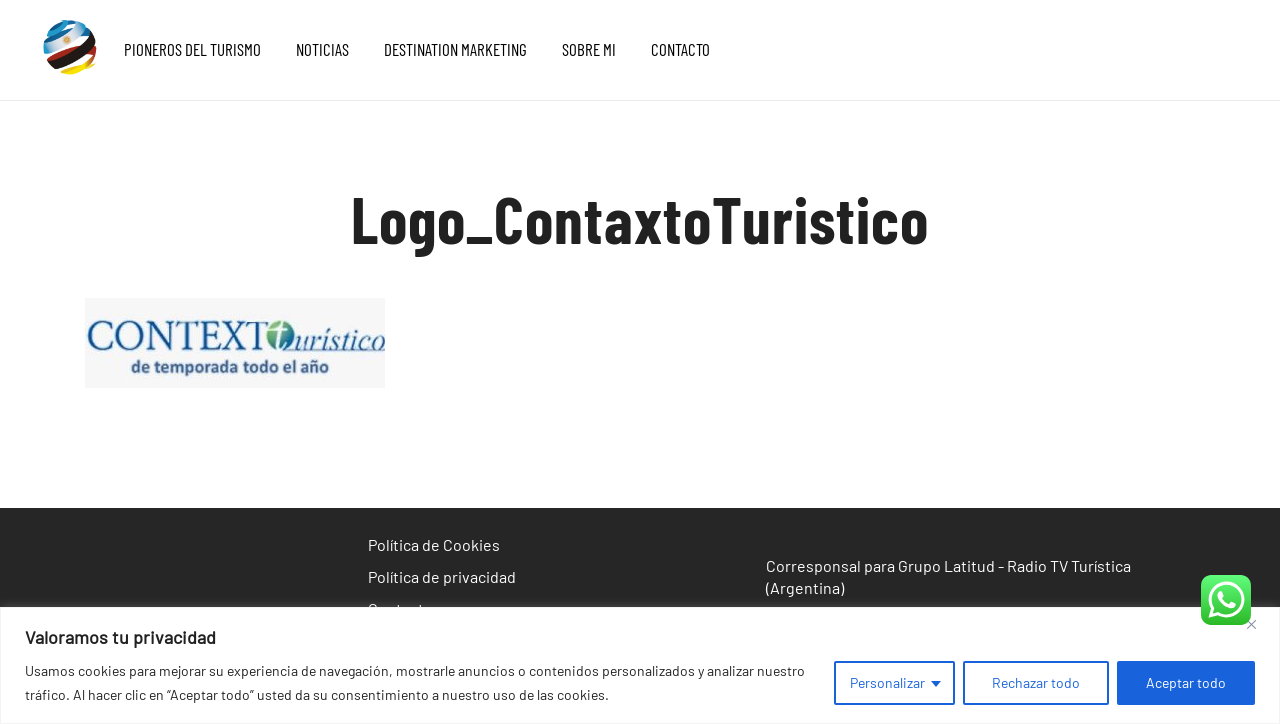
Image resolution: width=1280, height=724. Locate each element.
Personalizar (887, 682)
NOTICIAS (322, 49)
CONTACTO (680, 49)
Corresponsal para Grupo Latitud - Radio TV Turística (948, 565)
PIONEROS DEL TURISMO (192, 49)
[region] (640, 665)
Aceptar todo (1186, 682)
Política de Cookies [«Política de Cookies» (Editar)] (434, 544)
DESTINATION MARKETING (455, 49)
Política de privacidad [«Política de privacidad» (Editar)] (442, 576)
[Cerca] (1259, 624)
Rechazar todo (1036, 682)
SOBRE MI (589, 49)
